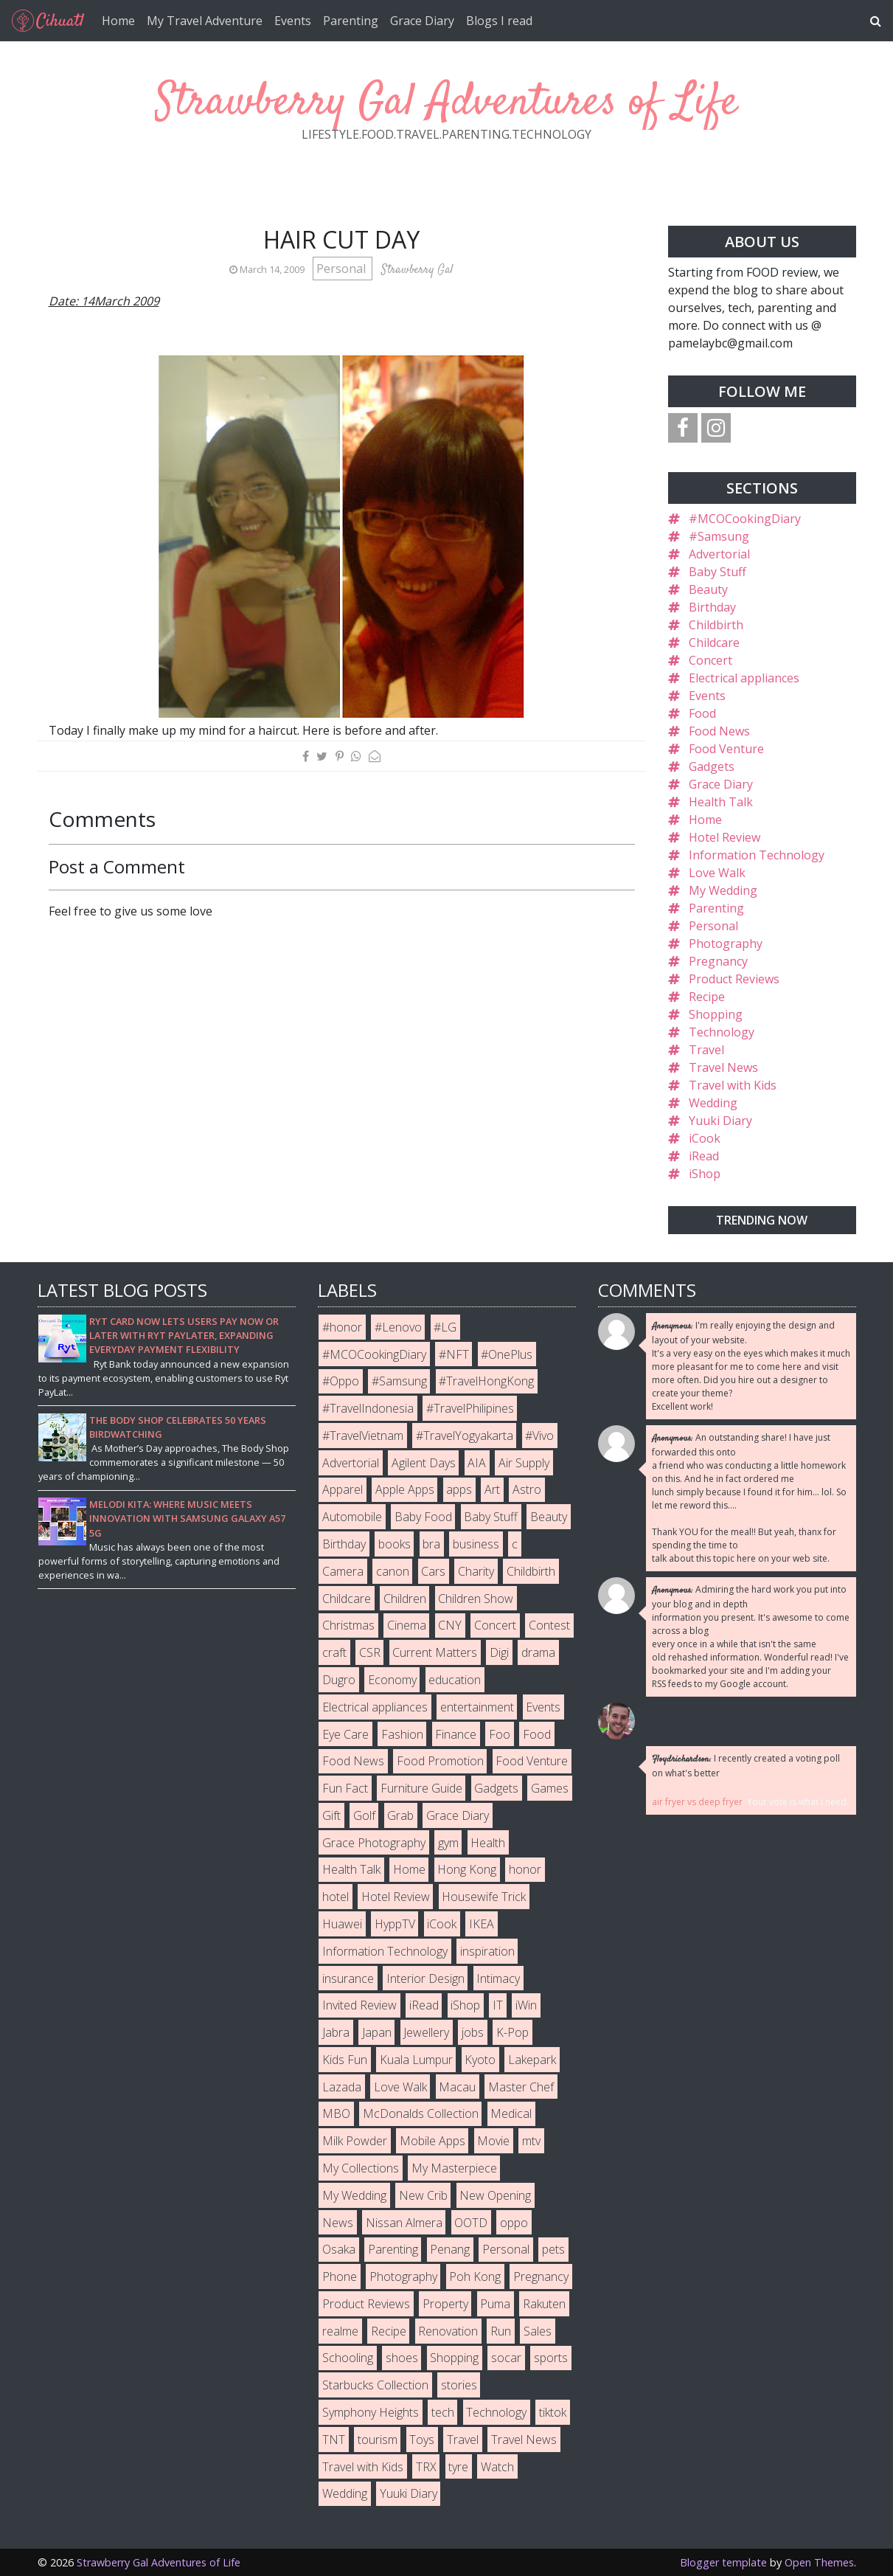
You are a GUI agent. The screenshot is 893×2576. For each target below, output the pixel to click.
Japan (377, 2032)
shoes (402, 2358)
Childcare (714, 642)
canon (392, 1571)
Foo (499, 1734)
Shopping (716, 1014)
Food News (719, 731)
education (454, 1680)
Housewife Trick (484, 1896)
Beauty (708, 589)
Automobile (352, 1517)
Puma (495, 2304)
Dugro (338, 1680)
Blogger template (723, 2562)
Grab (400, 1815)
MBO (336, 2113)
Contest (549, 1625)
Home (118, 21)
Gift (331, 1815)
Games (550, 1788)
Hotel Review (724, 837)
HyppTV (395, 1924)
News (337, 2223)
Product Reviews (734, 979)
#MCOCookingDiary (745, 518)
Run (500, 2331)
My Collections (360, 2168)
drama (538, 1652)
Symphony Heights (370, 2412)
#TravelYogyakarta (464, 1435)
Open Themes (819, 2562)
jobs (473, 2032)
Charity (476, 1571)
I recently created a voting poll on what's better (746, 1765)
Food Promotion (440, 1761)
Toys (421, 2439)
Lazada (341, 2087)
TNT (333, 2439)
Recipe (707, 996)
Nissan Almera (404, 2223)
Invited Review (359, 2005)
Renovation (448, 2331)
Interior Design (425, 1978)
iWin (526, 2005)
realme (340, 2331)
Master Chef (521, 2087)
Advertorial (719, 554)
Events (292, 21)
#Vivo (539, 1435)
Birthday (712, 607)
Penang (450, 2249)
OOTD (470, 2223)
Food (702, 713)
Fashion (402, 1734)
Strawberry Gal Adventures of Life (447, 103)
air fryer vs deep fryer (697, 1802)
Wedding (713, 1103)
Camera (343, 1571)
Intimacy (498, 1978)
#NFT (454, 1354)
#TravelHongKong (486, 1381)
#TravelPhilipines (470, 1408)
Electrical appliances (744, 678)
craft (334, 1652)
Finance (455, 1734)
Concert (710, 660)
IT (498, 2005)
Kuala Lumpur (416, 2060)
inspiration (487, 1951)
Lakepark (532, 2060)
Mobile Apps (432, 2141)
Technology (721, 1032)
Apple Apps (404, 1489)
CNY (450, 1625)
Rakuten (544, 2304)
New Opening (495, 2195)
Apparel (342, 1489)
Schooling (347, 2358)
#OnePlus (506, 1354)
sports (551, 2358)
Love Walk (717, 873)
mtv (531, 2141)
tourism (377, 2439)
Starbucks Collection (375, 2385)
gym (448, 1843)
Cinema (406, 1625)
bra (431, 1544)
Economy (392, 1680)
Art (492, 1489)
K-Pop (512, 2032)
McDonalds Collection (421, 2113)
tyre (458, 2467)
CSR (370, 1652)
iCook (704, 1138)
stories (459, 2385)
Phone (339, 2276)
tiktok (552, 2412)
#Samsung (719, 536)
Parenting (350, 21)
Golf (364, 1815)
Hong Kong (466, 1869)
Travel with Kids (732, 1085)
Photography (725, 943)
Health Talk (721, 802)
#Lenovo (398, 1327)
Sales (538, 2331)
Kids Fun (344, 2060)
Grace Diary (422, 21)
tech (442, 2412)
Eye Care (345, 1734)
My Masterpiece (454, 2168)
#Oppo (340, 1381)
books (394, 1544)
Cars (433, 1571)
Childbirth (716, 625)
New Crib (423, 2195)
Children (404, 1598)
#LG (445, 1327)
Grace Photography (373, 1843)
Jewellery (426, 2032)
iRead (704, 1156)
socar (506, 2358)
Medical (511, 2113)
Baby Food (423, 1517)
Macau (457, 2087)
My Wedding (723, 890)
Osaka (338, 2249)
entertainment (477, 1707)
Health (487, 1843)
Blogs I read (499, 21)
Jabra (336, 2032)
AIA (477, 1463)
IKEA (481, 1924)
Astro (526, 1489)
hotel (335, 1896)
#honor (342, 1327)
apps (459, 1489)
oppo (514, 2223)
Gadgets (711, 766)
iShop (704, 1174)
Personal (342, 268)
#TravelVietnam (362, 1435)
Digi (499, 1652)
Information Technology (756, 855)
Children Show (475, 1598)
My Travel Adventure (205, 21)
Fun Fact (345, 1788)
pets (553, 2249)
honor (525, 1869)
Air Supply (523, 1463)
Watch (497, 2467)
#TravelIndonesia (368, 1408)
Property (445, 2304)
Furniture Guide (421, 1788)
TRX (426, 2467)
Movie (493, 2141)
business (476, 1544)
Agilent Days (424, 1463)
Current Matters (434, 1652)
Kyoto (480, 2060)
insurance (348, 1978)
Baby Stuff (717, 572)
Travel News (723, 1067)
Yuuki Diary (720, 1120)
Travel (706, 1050)
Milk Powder (354, 2141)
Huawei (342, 1924)
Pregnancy (718, 961)
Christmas (348, 1625)
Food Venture (726, 749)
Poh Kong (475, 2276)
